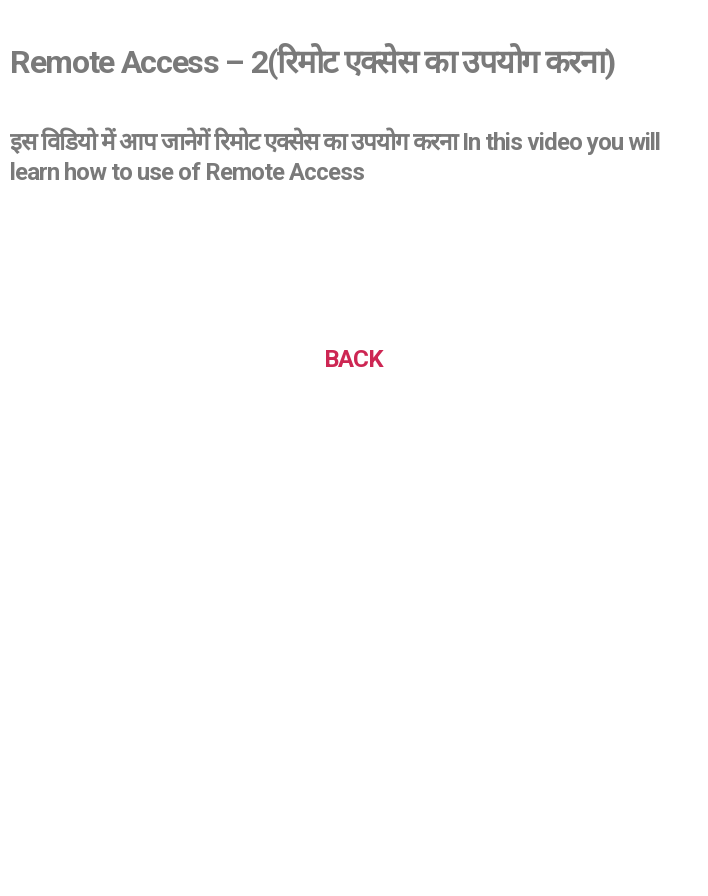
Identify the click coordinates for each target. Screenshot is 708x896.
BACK (353, 359)
